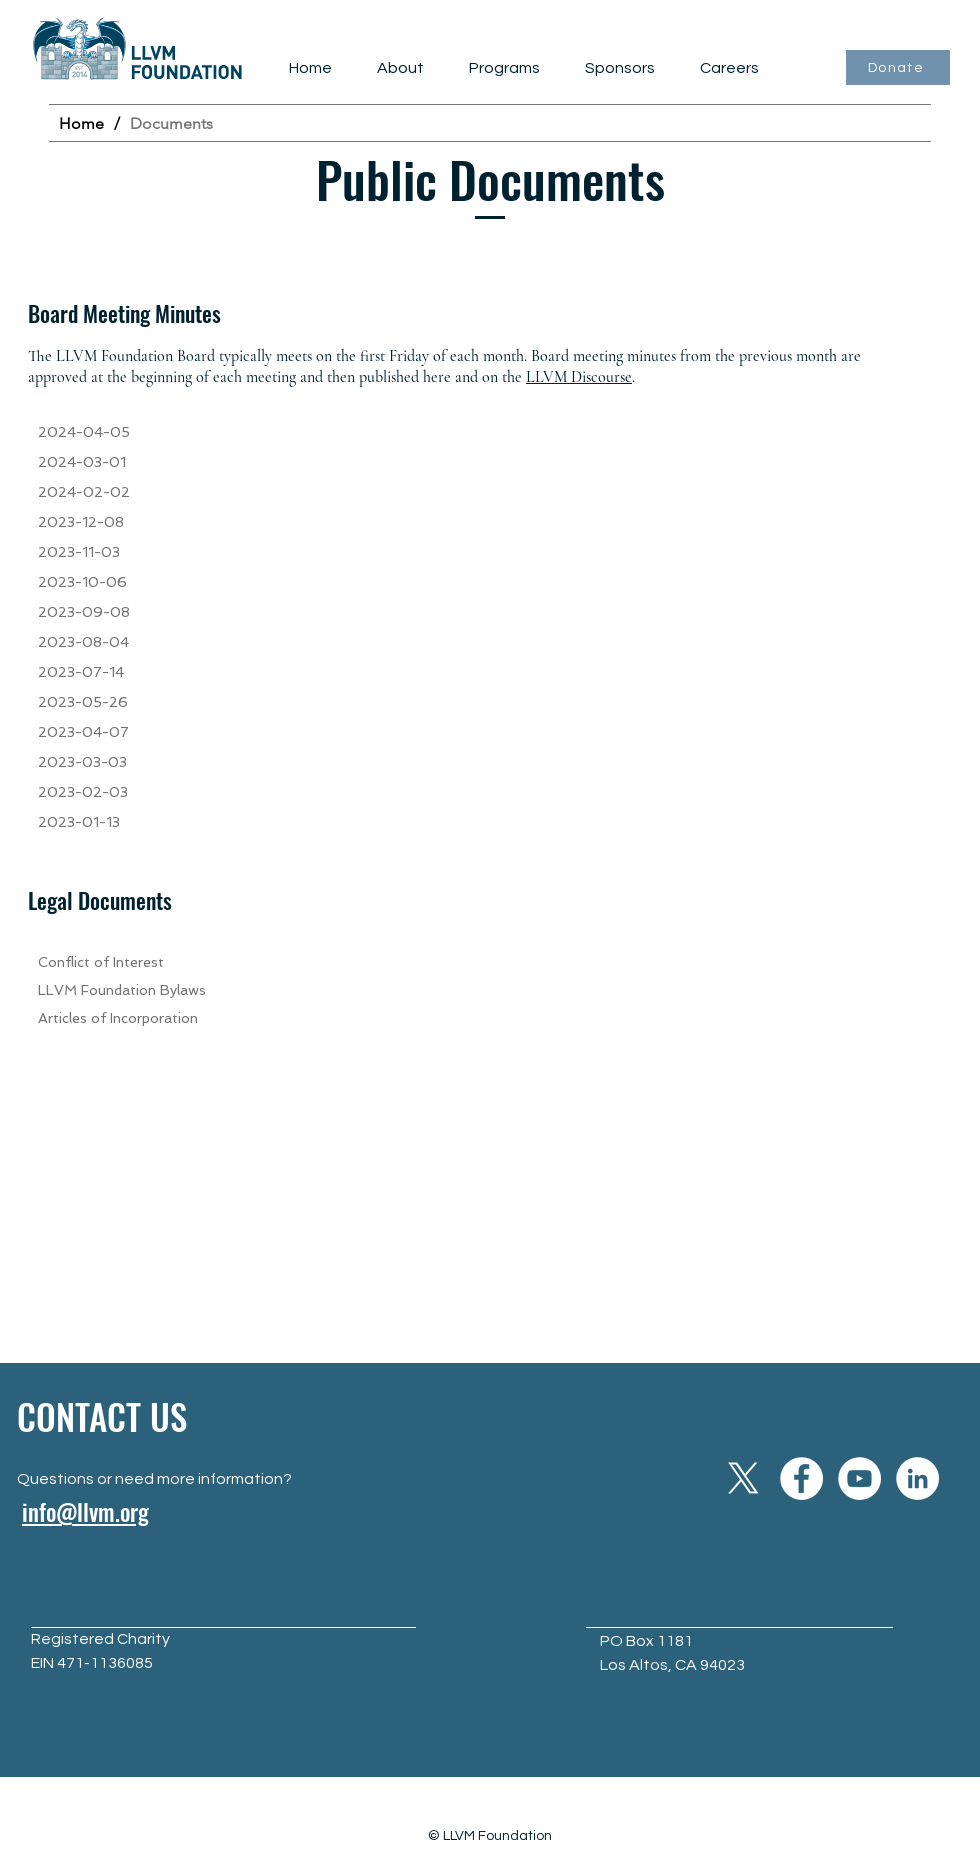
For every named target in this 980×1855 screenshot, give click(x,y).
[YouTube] (859, 1478)
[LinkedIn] (917, 1478)
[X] (743, 1478)
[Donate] (898, 67)
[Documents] (171, 123)
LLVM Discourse (579, 377)
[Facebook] (801, 1478)
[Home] (81, 123)
